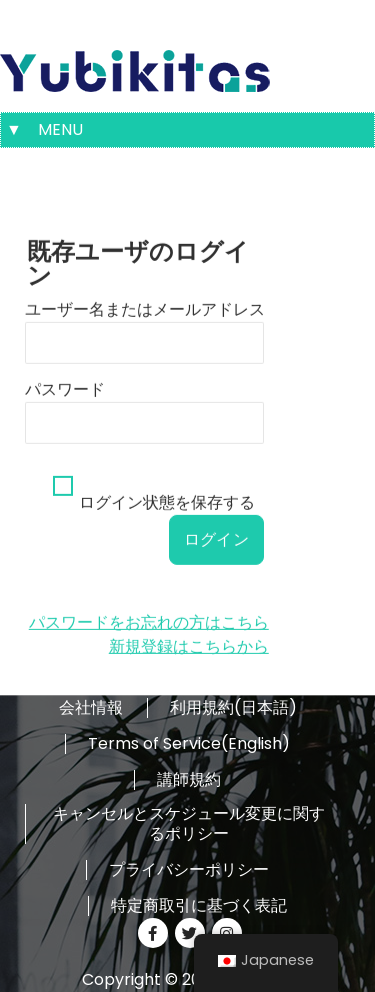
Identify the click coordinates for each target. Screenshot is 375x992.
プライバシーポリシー (189, 870)
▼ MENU (44, 129)
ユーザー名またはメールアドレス (145, 329)
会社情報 (91, 708)
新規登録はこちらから (189, 666)
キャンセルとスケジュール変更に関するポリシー (189, 824)
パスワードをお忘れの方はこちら (149, 642)
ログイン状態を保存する (167, 522)
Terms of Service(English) (189, 744)
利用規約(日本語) (233, 708)
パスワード (65, 409)
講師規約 (189, 780)
